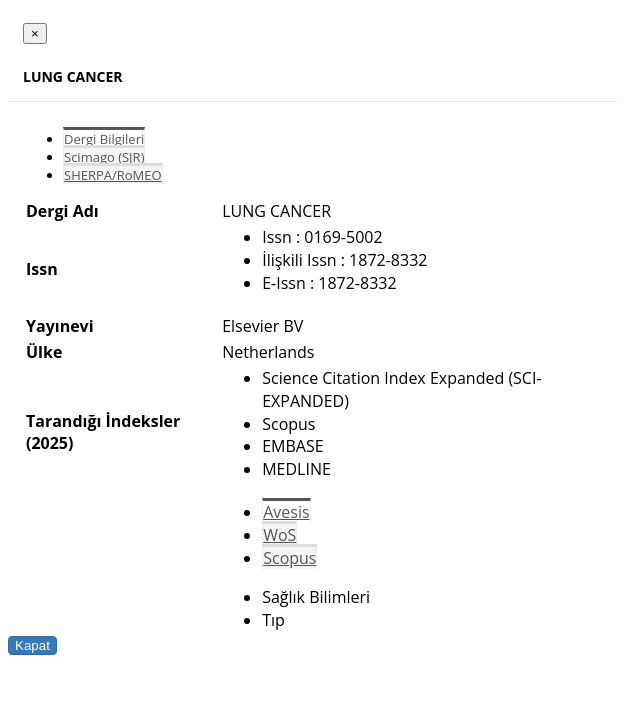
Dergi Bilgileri (104, 139)
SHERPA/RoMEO (113, 175)
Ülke (44, 352)
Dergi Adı (62, 211)
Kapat (32, 645)
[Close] (35, 33)
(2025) (49, 443)
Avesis (286, 512)
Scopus (289, 558)
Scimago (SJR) (104, 157)
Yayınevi (60, 326)
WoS (279, 535)
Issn (42, 269)
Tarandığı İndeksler (103, 421)
